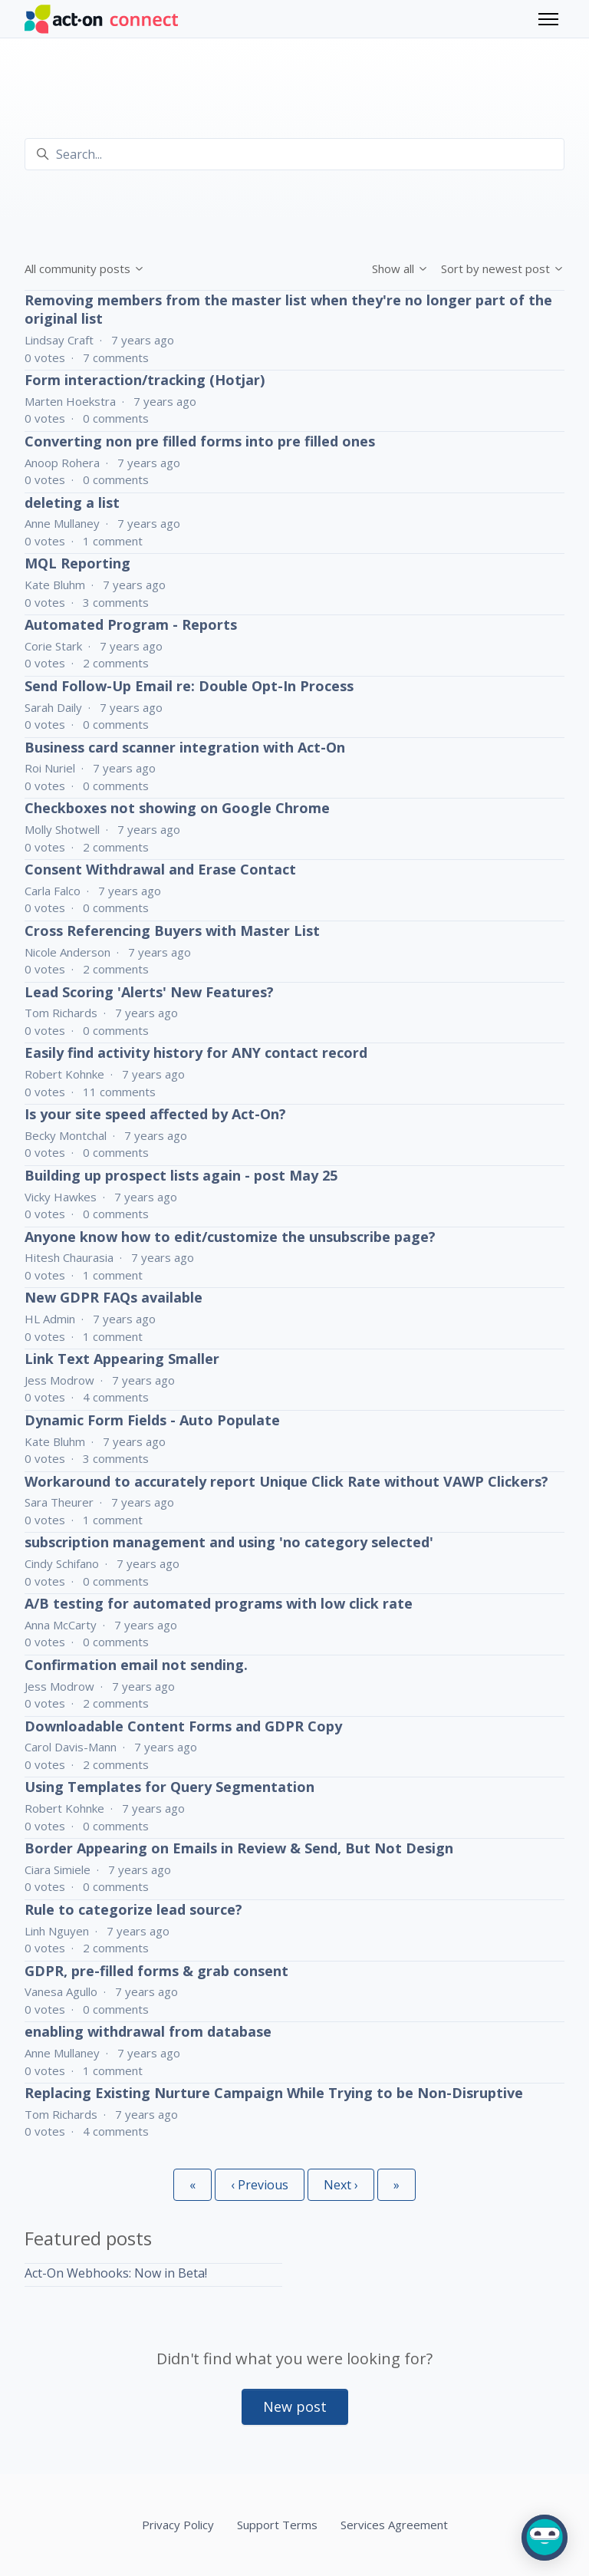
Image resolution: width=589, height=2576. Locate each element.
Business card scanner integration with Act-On (185, 747)
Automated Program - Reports (131, 624)
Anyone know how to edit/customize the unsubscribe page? (230, 1236)
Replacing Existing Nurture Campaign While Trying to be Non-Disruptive (274, 2093)
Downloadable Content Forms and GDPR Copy (183, 1726)
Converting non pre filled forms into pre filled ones (200, 441)
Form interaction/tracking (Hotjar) (145, 380)
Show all (400, 268)
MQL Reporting (77, 563)
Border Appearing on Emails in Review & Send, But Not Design (239, 1848)
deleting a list (72, 502)
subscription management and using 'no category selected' (229, 1542)
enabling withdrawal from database (148, 2031)
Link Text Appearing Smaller (122, 1358)
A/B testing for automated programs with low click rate (219, 1603)
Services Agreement (394, 2524)
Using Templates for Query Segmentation (169, 1786)
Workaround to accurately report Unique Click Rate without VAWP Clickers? (286, 1481)
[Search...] (294, 154)
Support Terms (277, 2524)
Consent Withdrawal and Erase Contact (160, 869)
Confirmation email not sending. (136, 1664)
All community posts (85, 268)
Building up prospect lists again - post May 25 (181, 1175)
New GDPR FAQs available (113, 1297)
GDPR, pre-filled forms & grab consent (156, 1971)
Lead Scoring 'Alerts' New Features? (149, 992)
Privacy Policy (178, 2524)
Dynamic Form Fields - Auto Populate (152, 1420)
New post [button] (295, 2406)
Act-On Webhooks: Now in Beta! (116, 2273)
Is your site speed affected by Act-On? (155, 1114)
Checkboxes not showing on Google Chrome (177, 808)
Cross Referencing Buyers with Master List (172, 930)
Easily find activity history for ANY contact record (196, 1052)
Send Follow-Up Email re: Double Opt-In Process (189, 686)
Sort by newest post (502, 268)
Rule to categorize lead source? (133, 1909)
